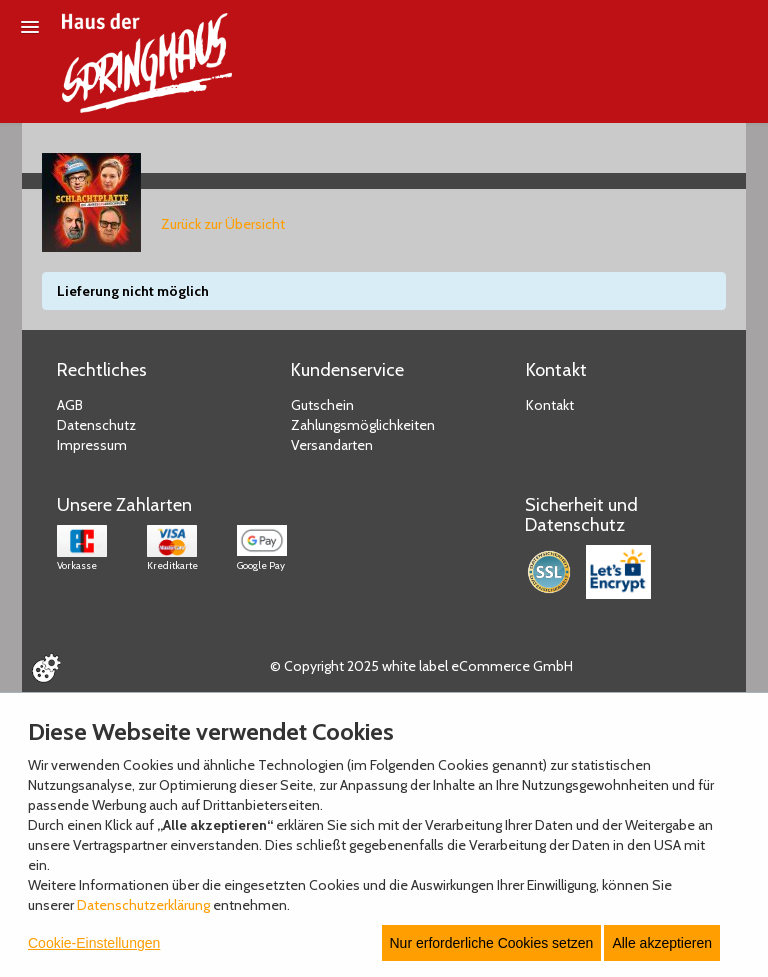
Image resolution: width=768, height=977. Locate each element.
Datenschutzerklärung (143, 905)
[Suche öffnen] (743, 28)
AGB (70, 405)
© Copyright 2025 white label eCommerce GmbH (421, 666)
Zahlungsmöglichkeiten (363, 425)
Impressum (92, 445)
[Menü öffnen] (30, 27)
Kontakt (550, 405)
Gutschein (322, 405)
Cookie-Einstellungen (94, 943)
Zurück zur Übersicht (223, 224)
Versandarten (332, 445)
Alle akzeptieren (662, 943)
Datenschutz (96, 425)
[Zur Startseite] (147, 63)
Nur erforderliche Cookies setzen (492, 943)
